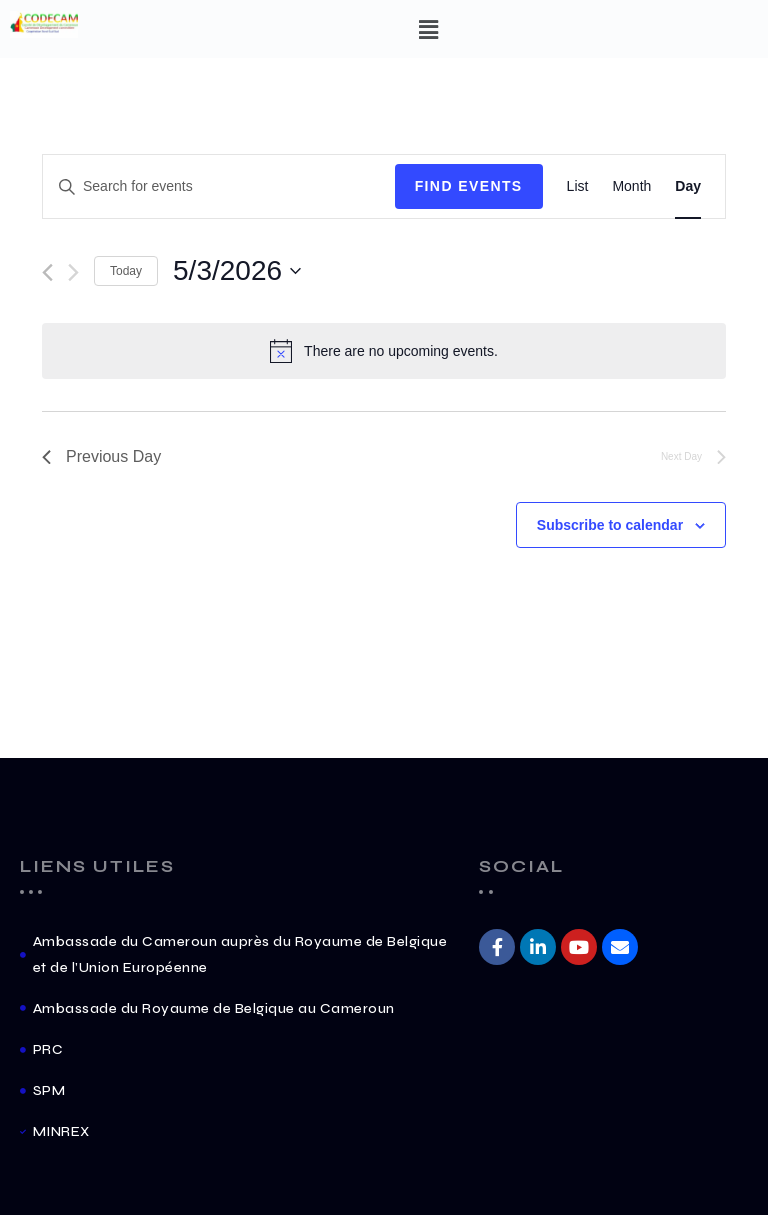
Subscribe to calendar (610, 525)
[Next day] (73, 272)
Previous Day (101, 456)
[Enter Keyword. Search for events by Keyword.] (219, 186)
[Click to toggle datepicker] (237, 271)
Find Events (469, 186)
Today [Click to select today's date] (126, 271)
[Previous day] (47, 272)
